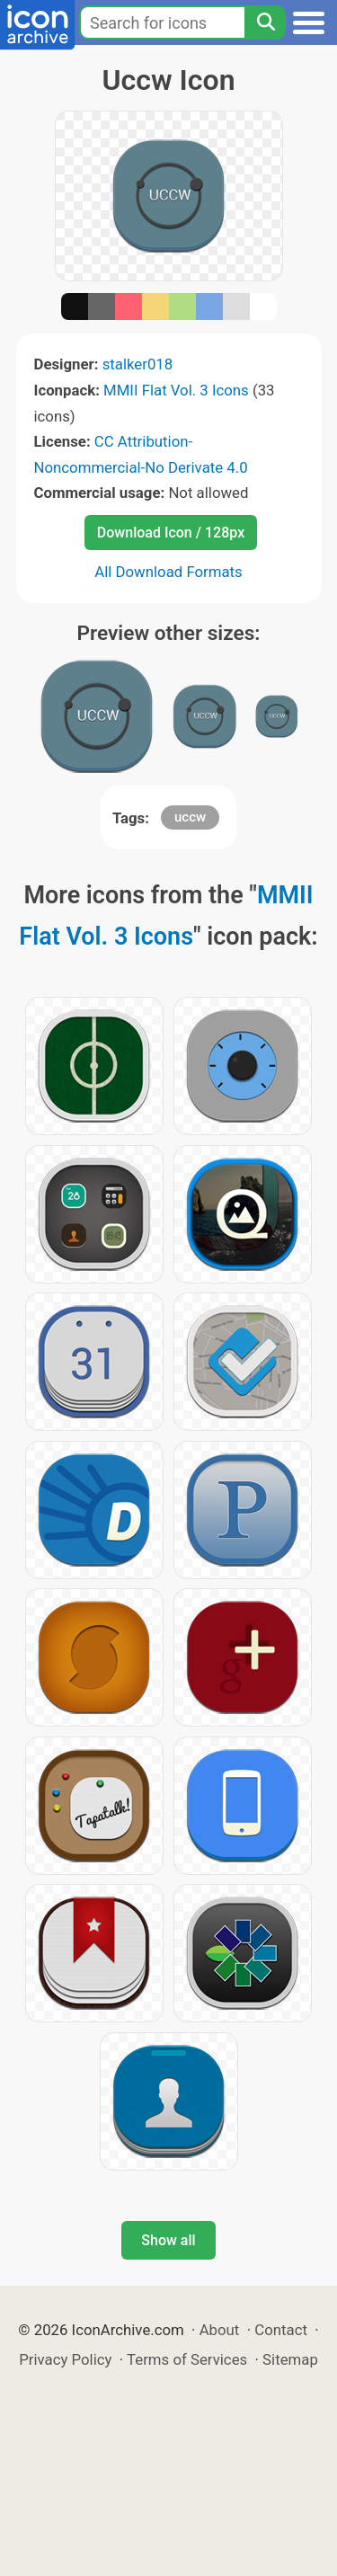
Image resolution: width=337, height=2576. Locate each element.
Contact (280, 2330)
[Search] (265, 22)
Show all (168, 2240)
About (220, 2330)
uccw (190, 817)
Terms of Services (187, 2359)
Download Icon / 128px (170, 532)
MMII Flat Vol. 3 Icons (176, 390)
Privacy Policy (65, 2359)
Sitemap (290, 2359)
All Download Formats (168, 572)
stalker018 (137, 364)
